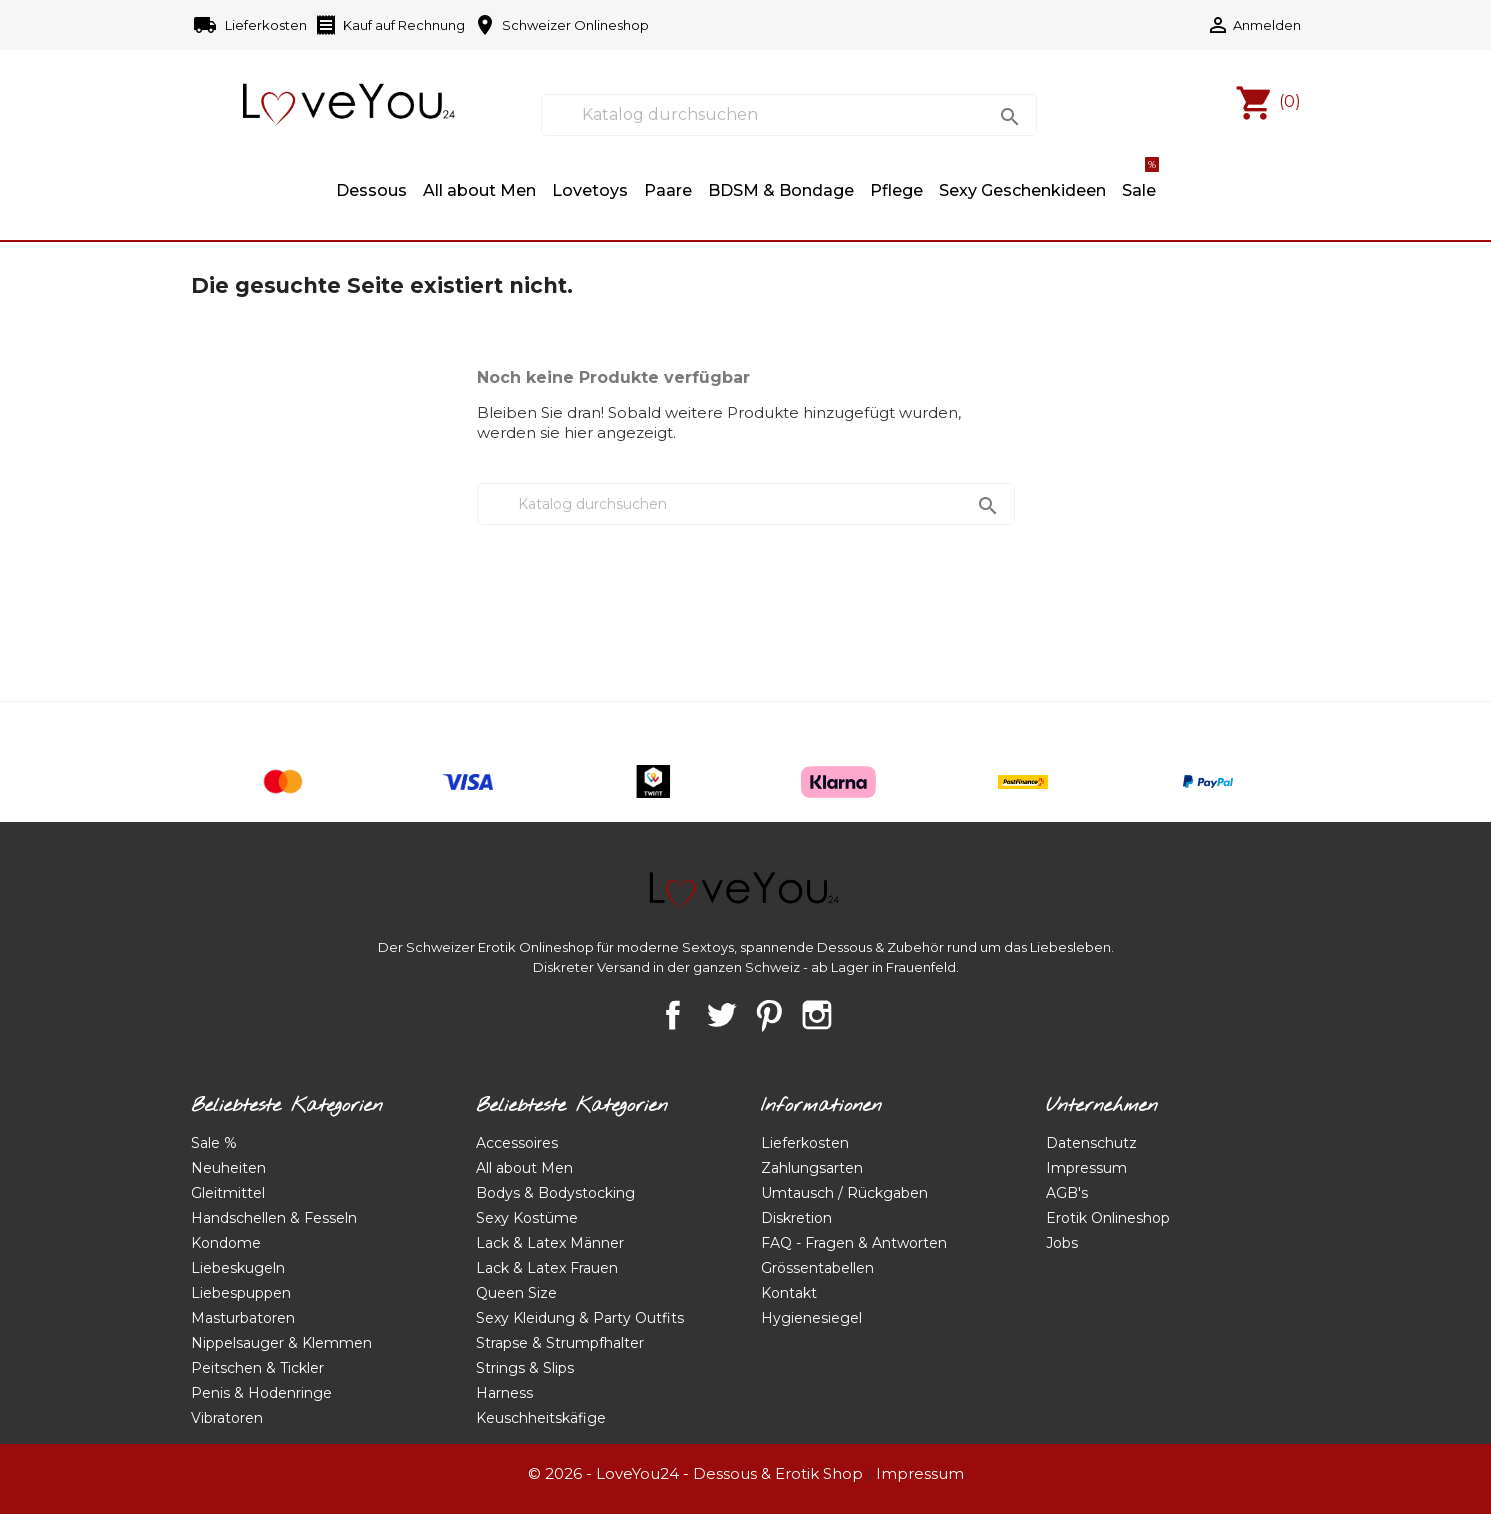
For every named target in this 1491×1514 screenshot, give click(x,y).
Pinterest (769, 1015)
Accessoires (517, 1143)
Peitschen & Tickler (257, 1368)
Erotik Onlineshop (1108, 1218)
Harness (504, 1393)
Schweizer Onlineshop (561, 26)
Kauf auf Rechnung (389, 26)
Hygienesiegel (811, 1318)
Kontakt (789, 1293)
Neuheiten (228, 1168)
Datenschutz (1091, 1143)
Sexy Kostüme (527, 1218)
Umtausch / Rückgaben (844, 1193)
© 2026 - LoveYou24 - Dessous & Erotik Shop (695, 1473)
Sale (1140, 181)
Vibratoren (227, 1418)
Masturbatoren (243, 1318)
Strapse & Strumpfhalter (560, 1343)
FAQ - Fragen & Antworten (854, 1243)
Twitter (721, 1015)
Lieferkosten (251, 26)
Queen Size (516, 1293)
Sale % (214, 1143)
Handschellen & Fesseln (274, 1218)
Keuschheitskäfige (541, 1418)
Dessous (371, 190)
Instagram (817, 1015)
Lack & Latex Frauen (547, 1268)
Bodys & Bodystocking (555, 1193)
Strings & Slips (525, 1368)
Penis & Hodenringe (261, 1393)
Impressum (1086, 1168)
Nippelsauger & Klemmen (281, 1343)
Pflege (896, 190)
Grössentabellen (817, 1268)
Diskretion (796, 1218)
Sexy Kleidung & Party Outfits (580, 1318)
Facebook (673, 1015)
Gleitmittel (228, 1193)
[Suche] (788, 115)
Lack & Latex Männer (550, 1243)
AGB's (1067, 1193)
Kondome (226, 1243)
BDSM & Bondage (781, 190)
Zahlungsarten (812, 1168)
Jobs (1062, 1243)
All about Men (479, 190)
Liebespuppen (241, 1293)
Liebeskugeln (238, 1268)
